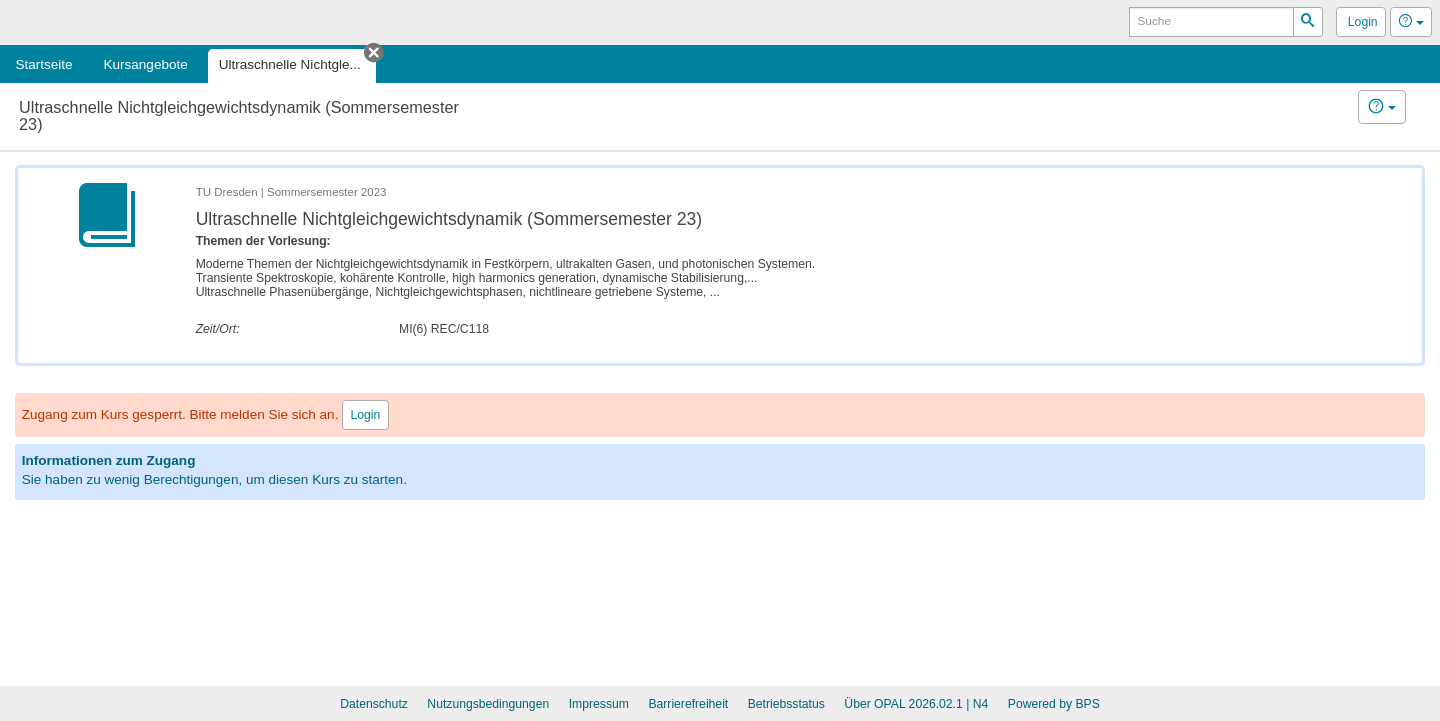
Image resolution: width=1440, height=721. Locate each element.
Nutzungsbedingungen (488, 704)
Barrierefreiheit (688, 704)
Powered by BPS (1054, 704)
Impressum (599, 704)
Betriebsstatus (786, 704)
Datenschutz (374, 704)
